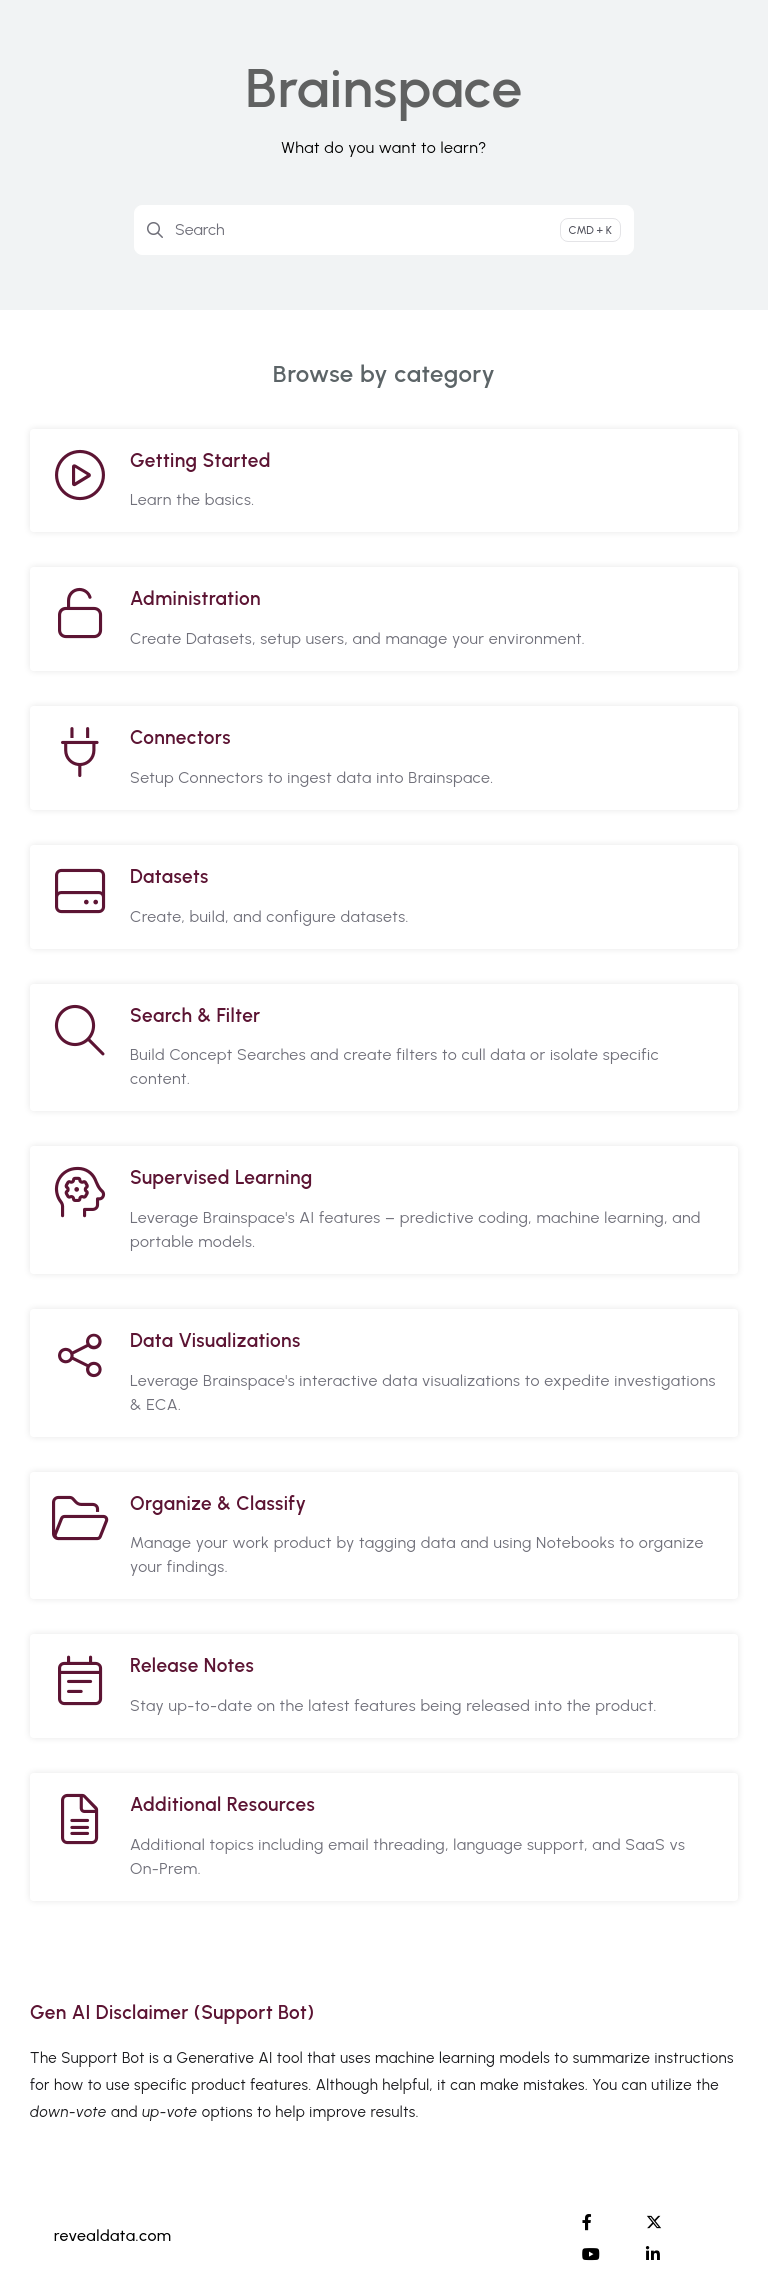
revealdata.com (113, 2235)
